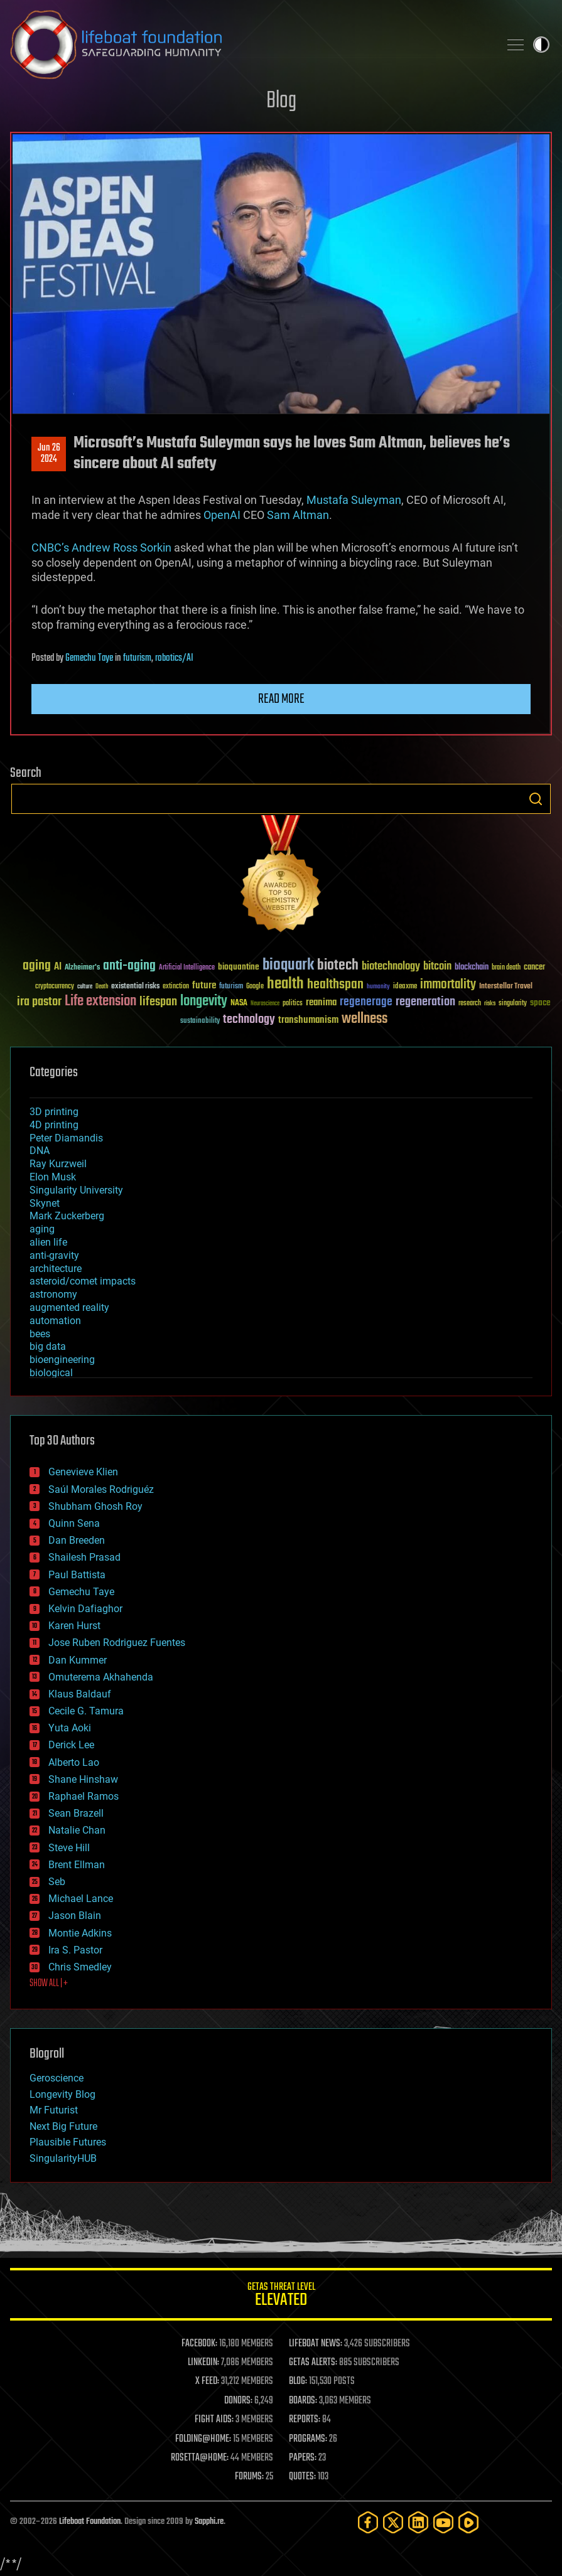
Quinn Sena (74, 1523)
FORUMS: (249, 2477)
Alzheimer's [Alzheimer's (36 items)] (82, 968)
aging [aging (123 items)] (37, 966)
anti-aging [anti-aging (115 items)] (129, 966)
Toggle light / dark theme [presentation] (541, 44)
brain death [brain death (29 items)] (506, 968)
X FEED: (207, 2381)
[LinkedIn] (418, 2522)
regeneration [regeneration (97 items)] (425, 1002)
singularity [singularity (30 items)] (513, 1004)
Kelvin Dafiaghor (85, 1609)
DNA (40, 1151)
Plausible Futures (68, 2142)
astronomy (53, 1294)
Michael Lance (80, 1899)
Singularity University (76, 1190)
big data (48, 1346)
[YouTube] (443, 2522)
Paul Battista (76, 1575)
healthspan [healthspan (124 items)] (335, 985)
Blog (281, 101)
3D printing (54, 1112)
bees (40, 1334)
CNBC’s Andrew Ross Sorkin (101, 547)
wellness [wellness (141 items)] (364, 1019)
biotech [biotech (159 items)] (338, 965)
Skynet (45, 1203)
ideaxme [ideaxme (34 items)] (405, 987)
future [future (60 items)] (204, 985)
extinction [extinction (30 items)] (176, 987)
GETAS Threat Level (281, 2296)
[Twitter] (393, 2522)
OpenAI (221, 514)
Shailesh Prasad (84, 1557)
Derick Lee (71, 1745)
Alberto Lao (73, 1762)
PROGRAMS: (308, 2439)
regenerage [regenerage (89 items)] (366, 1002)
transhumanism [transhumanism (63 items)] (308, 1020)
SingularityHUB (63, 2158)
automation (55, 1321)
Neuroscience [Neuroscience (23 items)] (265, 1004)
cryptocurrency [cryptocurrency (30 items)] (54, 987)
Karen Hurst (74, 1626)
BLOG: (298, 2381)
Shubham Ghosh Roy (95, 1506)
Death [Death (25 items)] (101, 986)
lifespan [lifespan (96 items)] (158, 1002)
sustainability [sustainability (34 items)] (200, 1021)
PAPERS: (302, 2458)
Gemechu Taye (89, 658)
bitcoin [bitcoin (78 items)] (437, 966)
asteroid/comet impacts (83, 1281)
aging (42, 1229)
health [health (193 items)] (285, 984)
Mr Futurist (54, 2110)
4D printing (54, 1125)
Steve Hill (69, 1848)
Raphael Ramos (83, 1796)
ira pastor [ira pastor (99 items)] (39, 1002)
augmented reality (69, 1307)
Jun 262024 (49, 453)
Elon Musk (53, 1177)
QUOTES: (302, 2477)
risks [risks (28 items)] (489, 1003)
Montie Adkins (80, 1933)
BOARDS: (303, 2401)
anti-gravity (54, 1255)
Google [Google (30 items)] (255, 987)
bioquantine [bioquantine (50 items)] (238, 966)
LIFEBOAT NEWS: (315, 2344)
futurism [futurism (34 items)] (231, 987)
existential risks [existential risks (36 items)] (135, 986)
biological (51, 1373)
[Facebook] (368, 2522)
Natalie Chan (76, 1830)
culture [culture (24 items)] (84, 986)
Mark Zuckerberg (67, 1216)
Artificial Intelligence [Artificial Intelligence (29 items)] (187, 968)
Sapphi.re (209, 2522)
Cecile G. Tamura (86, 1711)
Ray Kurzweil (58, 1164)
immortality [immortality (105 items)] (448, 984)
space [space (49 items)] (540, 1002)
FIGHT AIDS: (214, 2420)
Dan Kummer (77, 1660)
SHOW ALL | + (49, 1983)
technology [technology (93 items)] (249, 1020)
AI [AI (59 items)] (58, 967)
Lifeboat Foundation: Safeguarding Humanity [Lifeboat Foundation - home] (249, 44)
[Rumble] (468, 2522)
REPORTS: (304, 2420)
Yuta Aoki (69, 1728)
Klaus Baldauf (79, 1694)
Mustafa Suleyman (353, 499)
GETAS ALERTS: (313, 2362)
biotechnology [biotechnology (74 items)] (391, 966)
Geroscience (57, 2078)
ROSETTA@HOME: (200, 2458)
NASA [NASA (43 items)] (238, 1003)
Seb (56, 1882)
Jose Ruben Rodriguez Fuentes (116, 1643)
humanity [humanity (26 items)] (378, 987)
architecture (56, 1269)
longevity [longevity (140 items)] (203, 1001)
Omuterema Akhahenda (100, 1677)
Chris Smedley (80, 1967)
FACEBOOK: (199, 2344)
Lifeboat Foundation (90, 2522)
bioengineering (62, 1359)
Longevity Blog (62, 2094)
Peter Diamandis (66, 1138)
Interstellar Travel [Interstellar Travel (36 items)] (505, 986)
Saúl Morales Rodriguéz (101, 1489)
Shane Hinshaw (83, 1779)
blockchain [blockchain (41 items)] (472, 968)
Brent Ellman (76, 1865)
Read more (281, 699)
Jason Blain (74, 1915)
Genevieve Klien (83, 1472)
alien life (48, 1242)
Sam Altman (298, 514)
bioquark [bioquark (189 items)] (288, 965)
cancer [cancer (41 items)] (534, 968)
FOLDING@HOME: (203, 2439)
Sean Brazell (76, 1813)
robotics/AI (174, 658)
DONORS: (238, 2401)
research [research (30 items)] (469, 1004)
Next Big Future (63, 2126)
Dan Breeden (76, 1540)
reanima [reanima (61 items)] (321, 1002)
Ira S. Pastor (75, 1950)
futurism (137, 658)
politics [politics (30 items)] (293, 1004)
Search (536, 799)
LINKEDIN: (203, 2362)
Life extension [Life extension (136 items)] (100, 1001)
